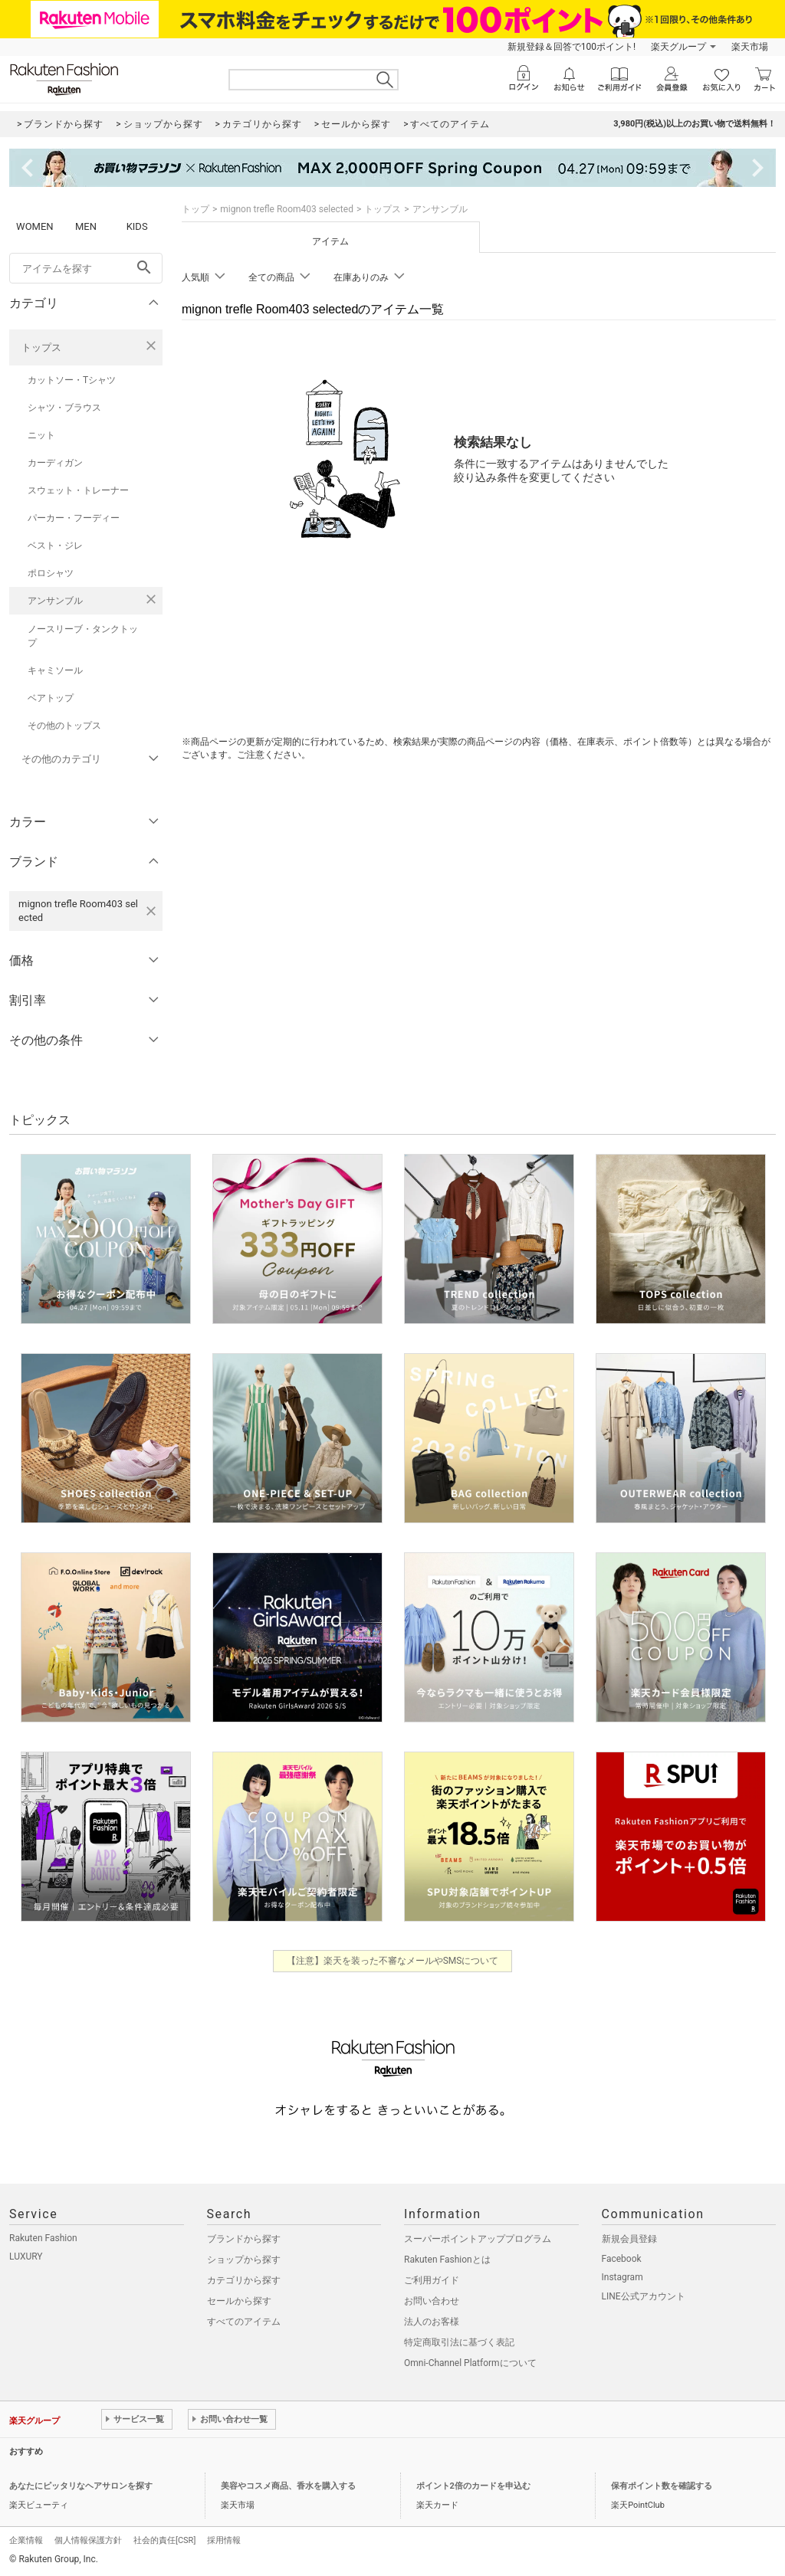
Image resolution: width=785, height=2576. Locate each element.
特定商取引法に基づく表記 (459, 2342)
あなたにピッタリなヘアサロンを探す (81, 2486)
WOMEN (35, 226)
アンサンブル (55, 600)
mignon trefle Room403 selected (286, 209)
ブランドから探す (244, 2239)
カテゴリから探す (244, 2280)
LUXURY (26, 2256)
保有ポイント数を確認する (661, 2486)
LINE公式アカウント (643, 2296)
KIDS (137, 226)
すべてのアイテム (244, 2321)
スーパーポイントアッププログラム (477, 2239)
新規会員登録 (629, 2239)
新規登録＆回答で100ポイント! (571, 46)
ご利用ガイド (431, 2280)
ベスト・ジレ (55, 545)
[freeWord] (86, 268)
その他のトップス (64, 725)
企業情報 (26, 2540)
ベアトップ (51, 698)
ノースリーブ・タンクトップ (83, 636)
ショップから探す (244, 2259)
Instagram (622, 2277)
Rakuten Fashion (43, 2238)
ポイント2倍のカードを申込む (473, 2486)
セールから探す (239, 2301)
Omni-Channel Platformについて (470, 2363)
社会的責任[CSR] (164, 2540)
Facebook (622, 2258)
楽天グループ (678, 46)
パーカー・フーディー (74, 518)
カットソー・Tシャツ (72, 380)
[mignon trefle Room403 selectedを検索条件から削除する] (151, 911)
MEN (86, 226)
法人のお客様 (431, 2321)
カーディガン (55, 462)
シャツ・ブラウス (64, 407)
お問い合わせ (431, 2301)
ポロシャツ (51, 573)
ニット (41, 435)
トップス (41, 347)
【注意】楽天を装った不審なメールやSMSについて (393, 1960)
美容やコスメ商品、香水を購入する (288, 2486)
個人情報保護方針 (88, 2540)
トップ (195, 209)
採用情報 (224, 2540)
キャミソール (55, 670)
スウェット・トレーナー (78, 490)
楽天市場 (749, 46)
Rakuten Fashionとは (447, 2259)
